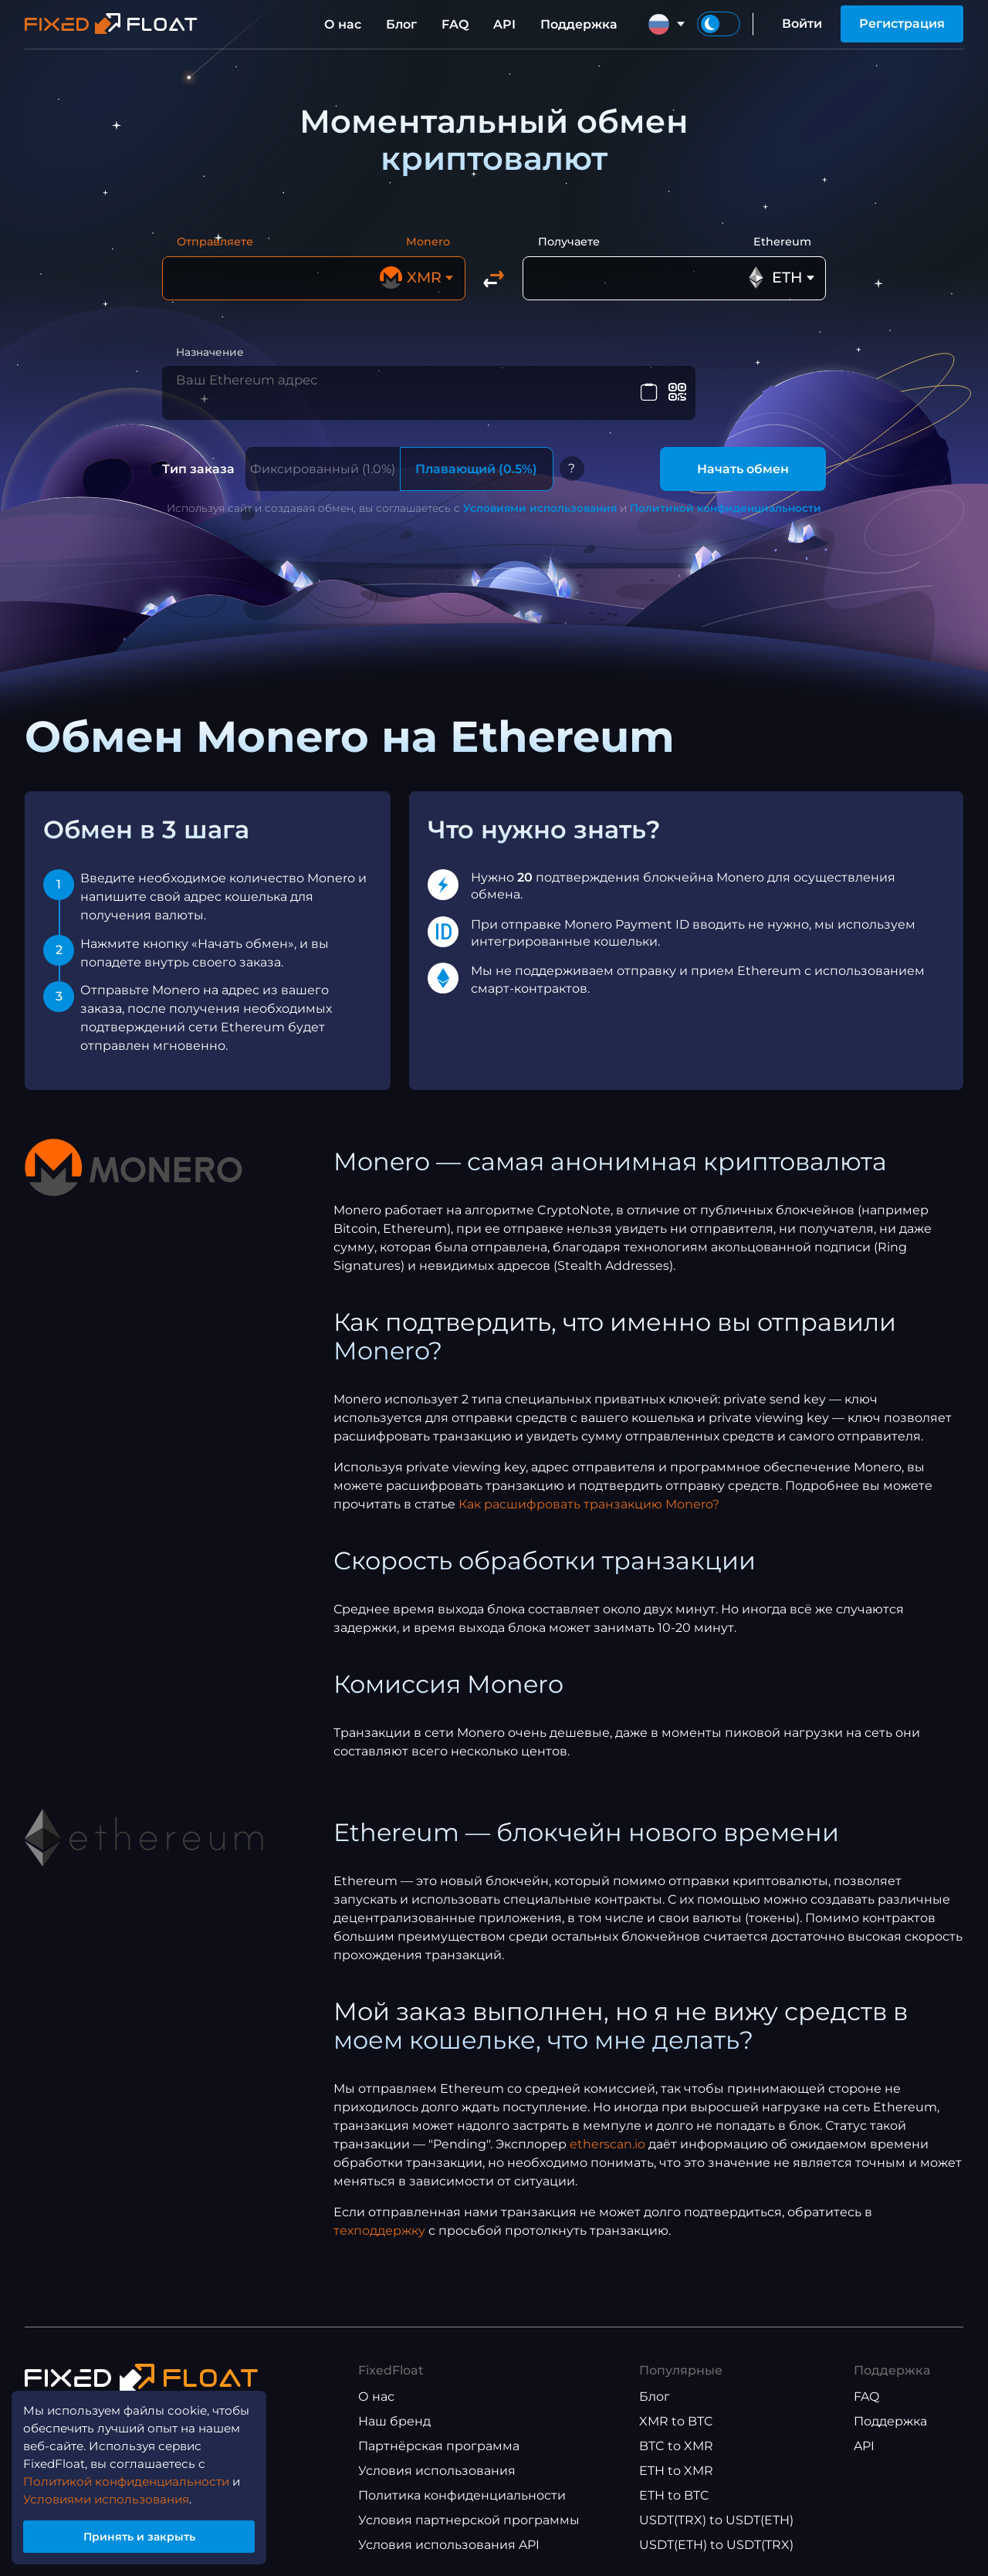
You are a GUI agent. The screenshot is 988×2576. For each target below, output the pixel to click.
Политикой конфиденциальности (725, 500)
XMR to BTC (676, 2414)
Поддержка (579, 24)
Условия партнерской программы (469, 2513)
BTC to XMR (676, 2439)
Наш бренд (394, 2414)
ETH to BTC (674, 2488)
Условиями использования (540, 500)
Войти (802, 23)
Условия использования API (449, 2537)
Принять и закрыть (146, 2532)
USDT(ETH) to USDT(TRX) (716, 2537)
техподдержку (379, 2222)
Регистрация (902, 23)
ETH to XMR (676, 2463)
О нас (342, 24)
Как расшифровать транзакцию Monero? (588, 1496)
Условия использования (437, 2463)
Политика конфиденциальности (462, 2488)
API (504, 24)
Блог (401, 24)
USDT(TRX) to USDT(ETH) (716, 2513)
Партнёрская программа (438, 2439)
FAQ (455, 24)
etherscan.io (607, 2136)
